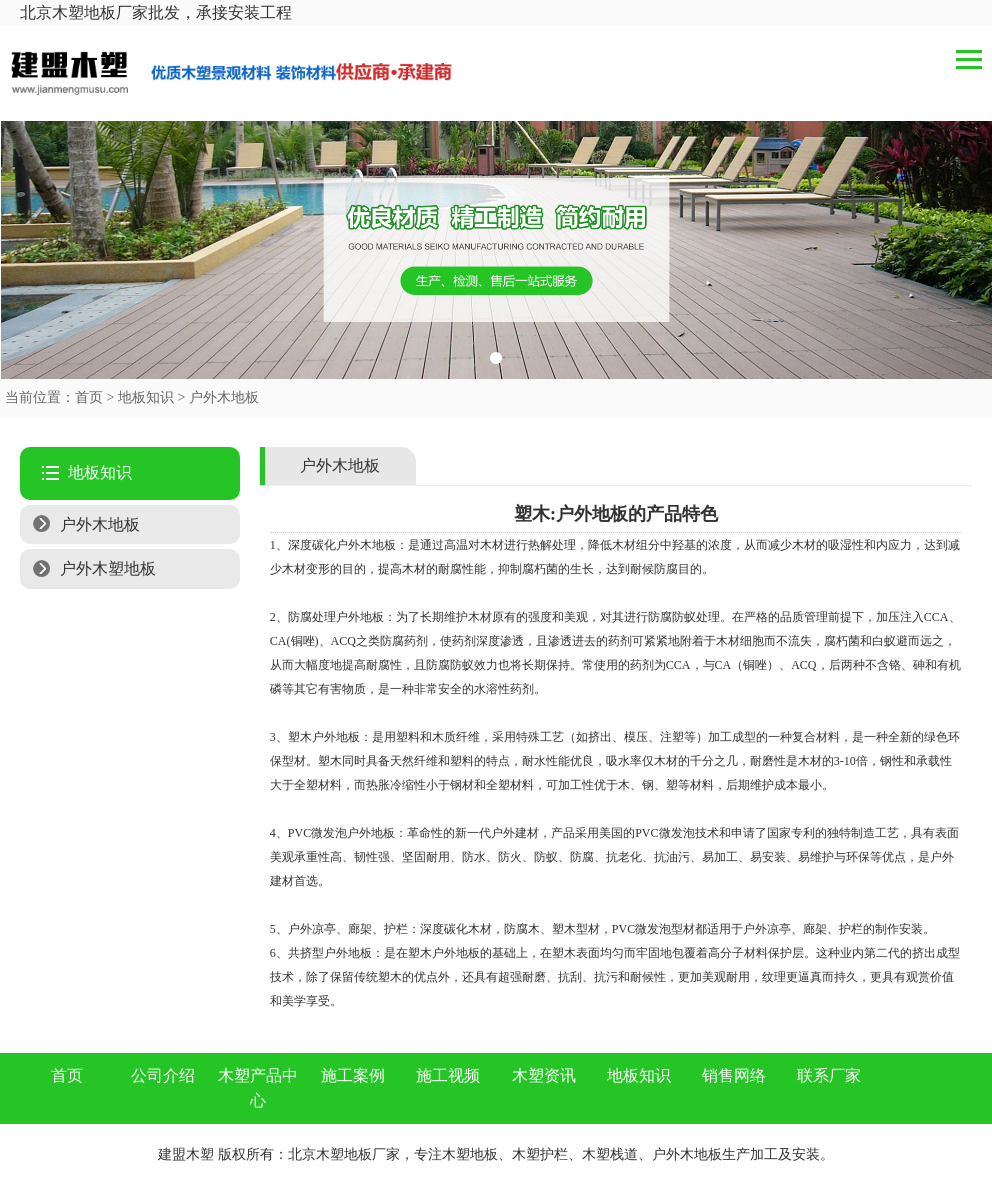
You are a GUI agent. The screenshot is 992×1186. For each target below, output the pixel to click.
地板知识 (146, 397)
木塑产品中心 (258, 1088)
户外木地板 (224, 397)
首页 (89, 397)
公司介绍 (163, 1075)
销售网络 (734, 1075)
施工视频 (448, 1075)
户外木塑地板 (108, 568)
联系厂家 (829, 1075)
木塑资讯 (544, 1075)
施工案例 (353, 1075)
